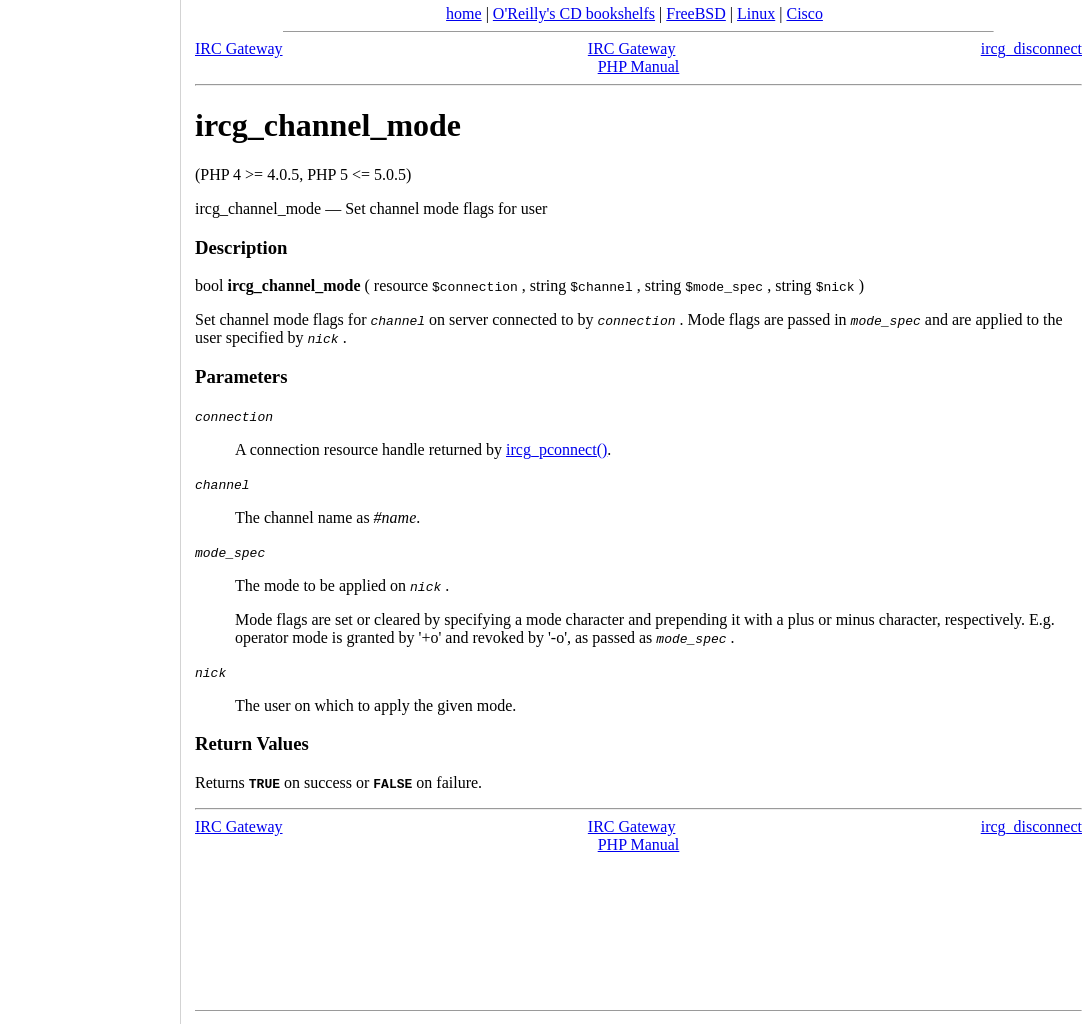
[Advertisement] (90, 505)
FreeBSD (696, 13)
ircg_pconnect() (556, 449)
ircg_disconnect (1031, 48)
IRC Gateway (239, 48)
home (464, 13)
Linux (756, 13)
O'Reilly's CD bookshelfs (574, 13)
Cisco (804, 13)
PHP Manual (639, 66)
